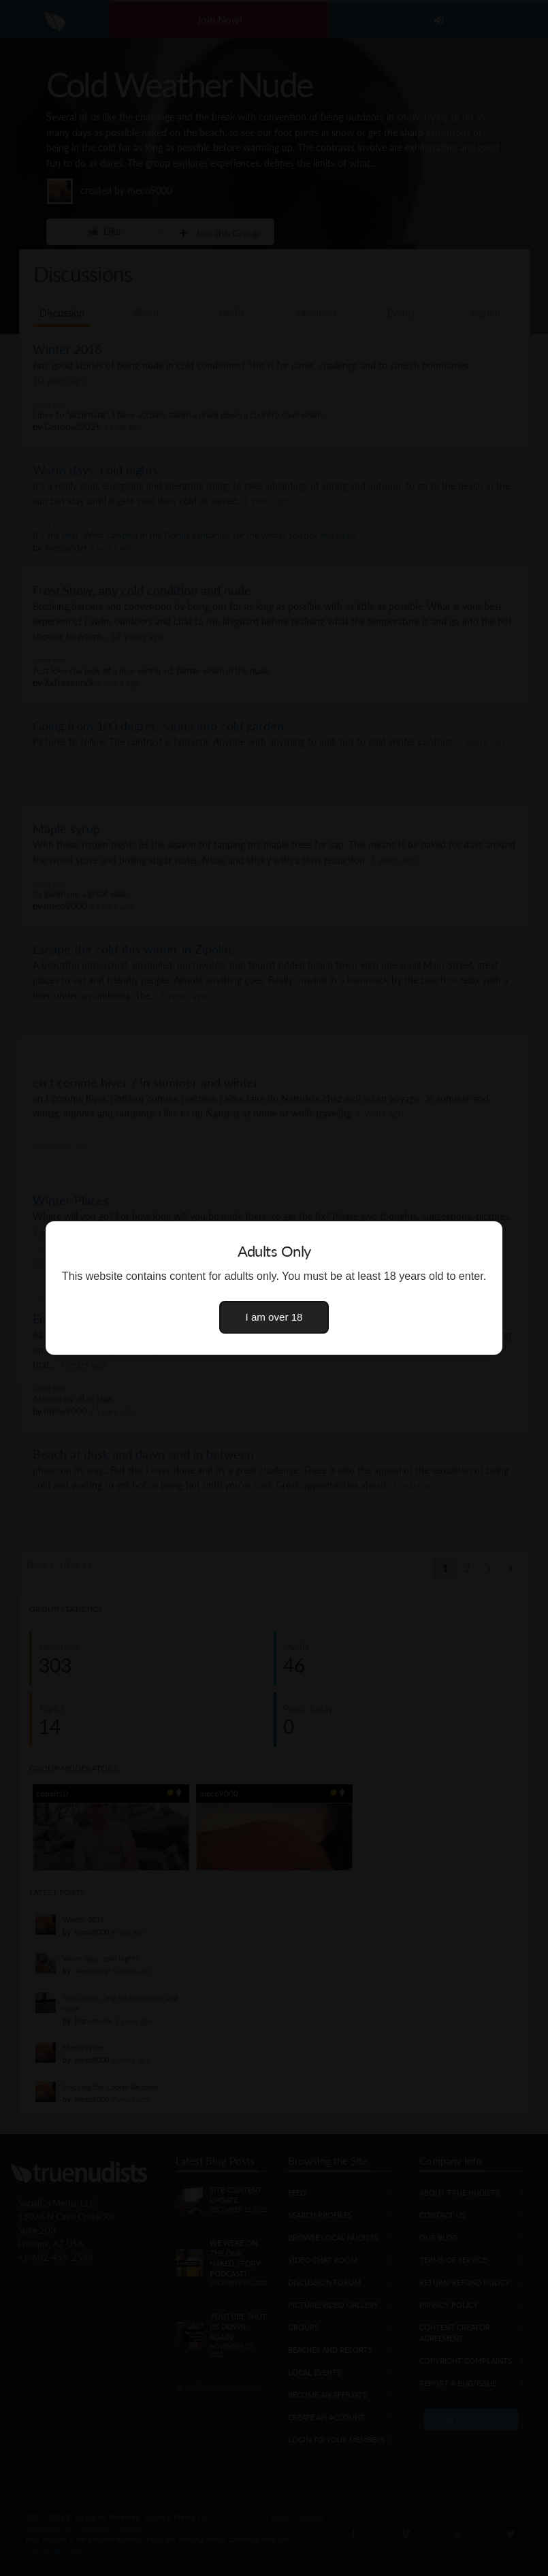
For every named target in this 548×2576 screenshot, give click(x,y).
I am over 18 (274, 1317)
